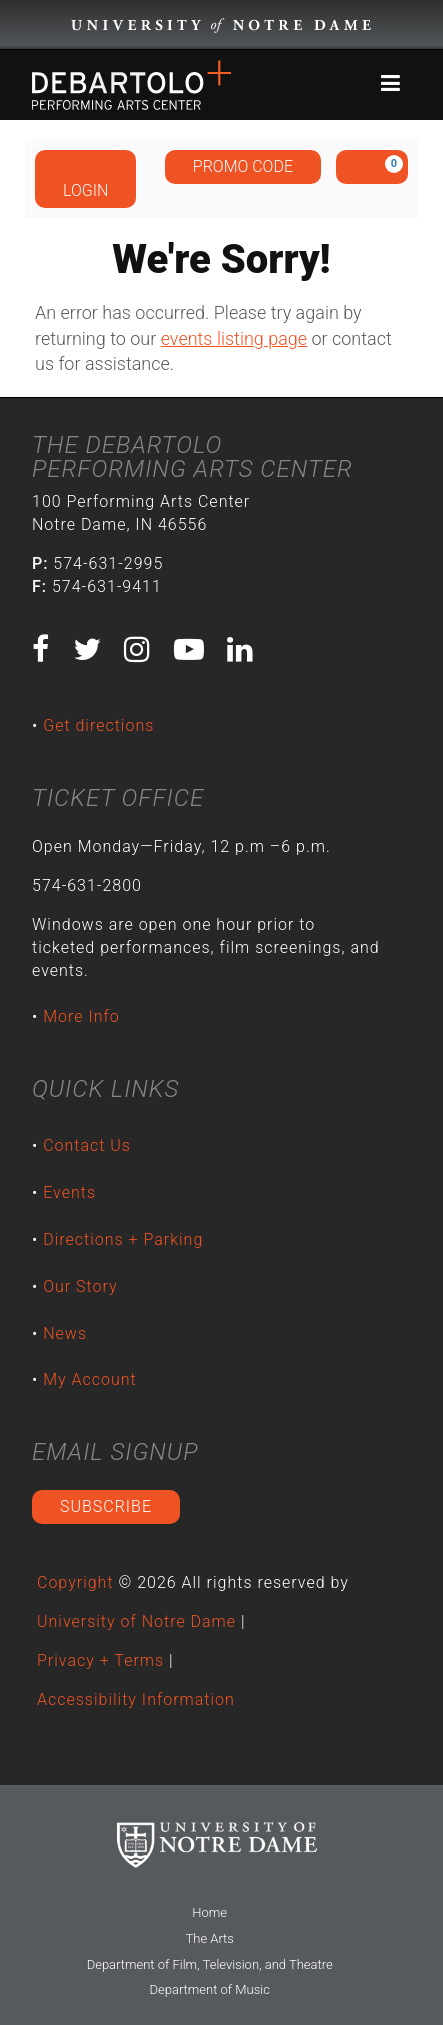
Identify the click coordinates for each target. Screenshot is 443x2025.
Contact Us (87, 1145)
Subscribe (106, 1506)
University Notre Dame (221, 25)
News (65, 1333)
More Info (81, 1016)
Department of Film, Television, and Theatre (210, 1964)
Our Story (80, 1286)
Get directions (98, 725)
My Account (90, 1379)
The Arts (210, 1938)
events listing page (234, 338)
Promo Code (243, 166)
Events (69, 1192)
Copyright (75, 1582)
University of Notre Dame (136, 1621)
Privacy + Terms (100, 1660)
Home (209, 1912)
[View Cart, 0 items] (372, 167)
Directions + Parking (123, 1239)
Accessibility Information (136, 1699)
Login (85, 178)
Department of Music (209, 1989)
